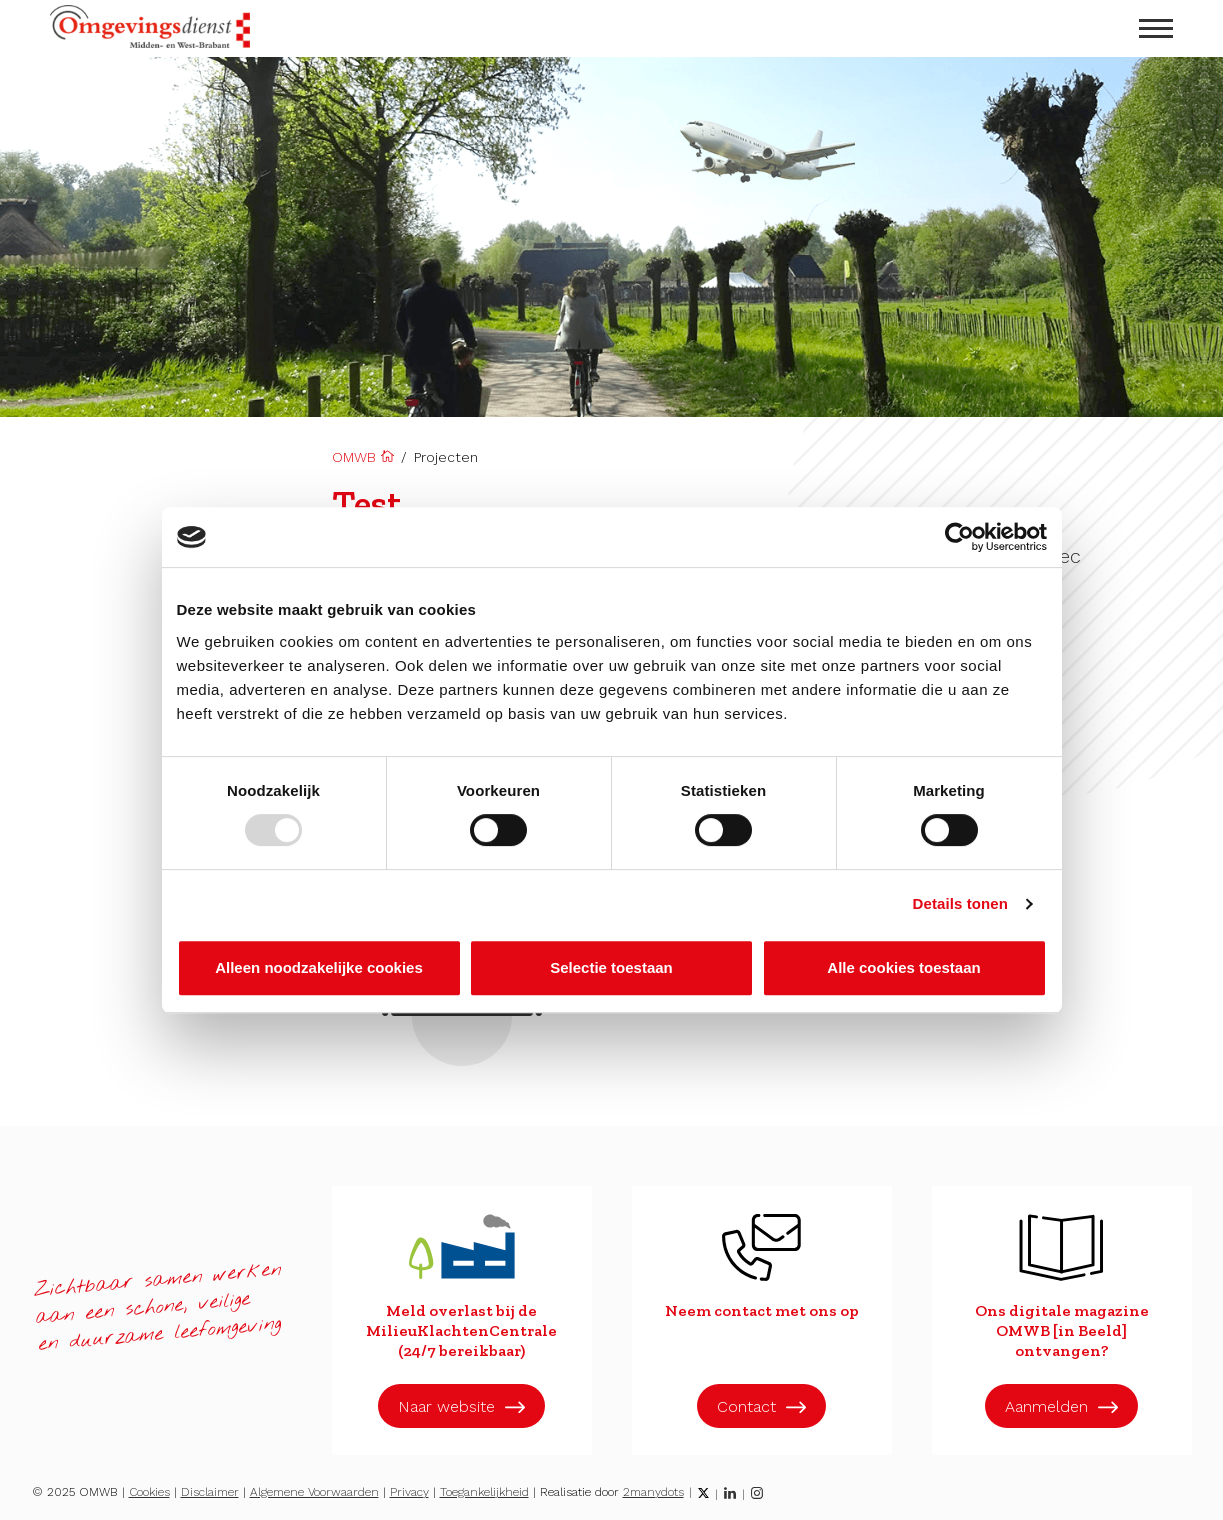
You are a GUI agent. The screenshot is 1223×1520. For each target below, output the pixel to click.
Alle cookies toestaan (903, 967)
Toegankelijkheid (484, 1492)
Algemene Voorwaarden (314, 1492)
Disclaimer (210, 1492)
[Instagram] (757, 1493)
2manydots (653, 1492)
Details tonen (960, 903)
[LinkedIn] (730, 1493)
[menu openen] (1156, 28)
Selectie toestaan (611, 967)
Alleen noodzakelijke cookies (319, 967)
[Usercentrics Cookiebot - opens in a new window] (959, 537)
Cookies (149, 1492)
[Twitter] (703, 1493)
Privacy (409, 1492)
